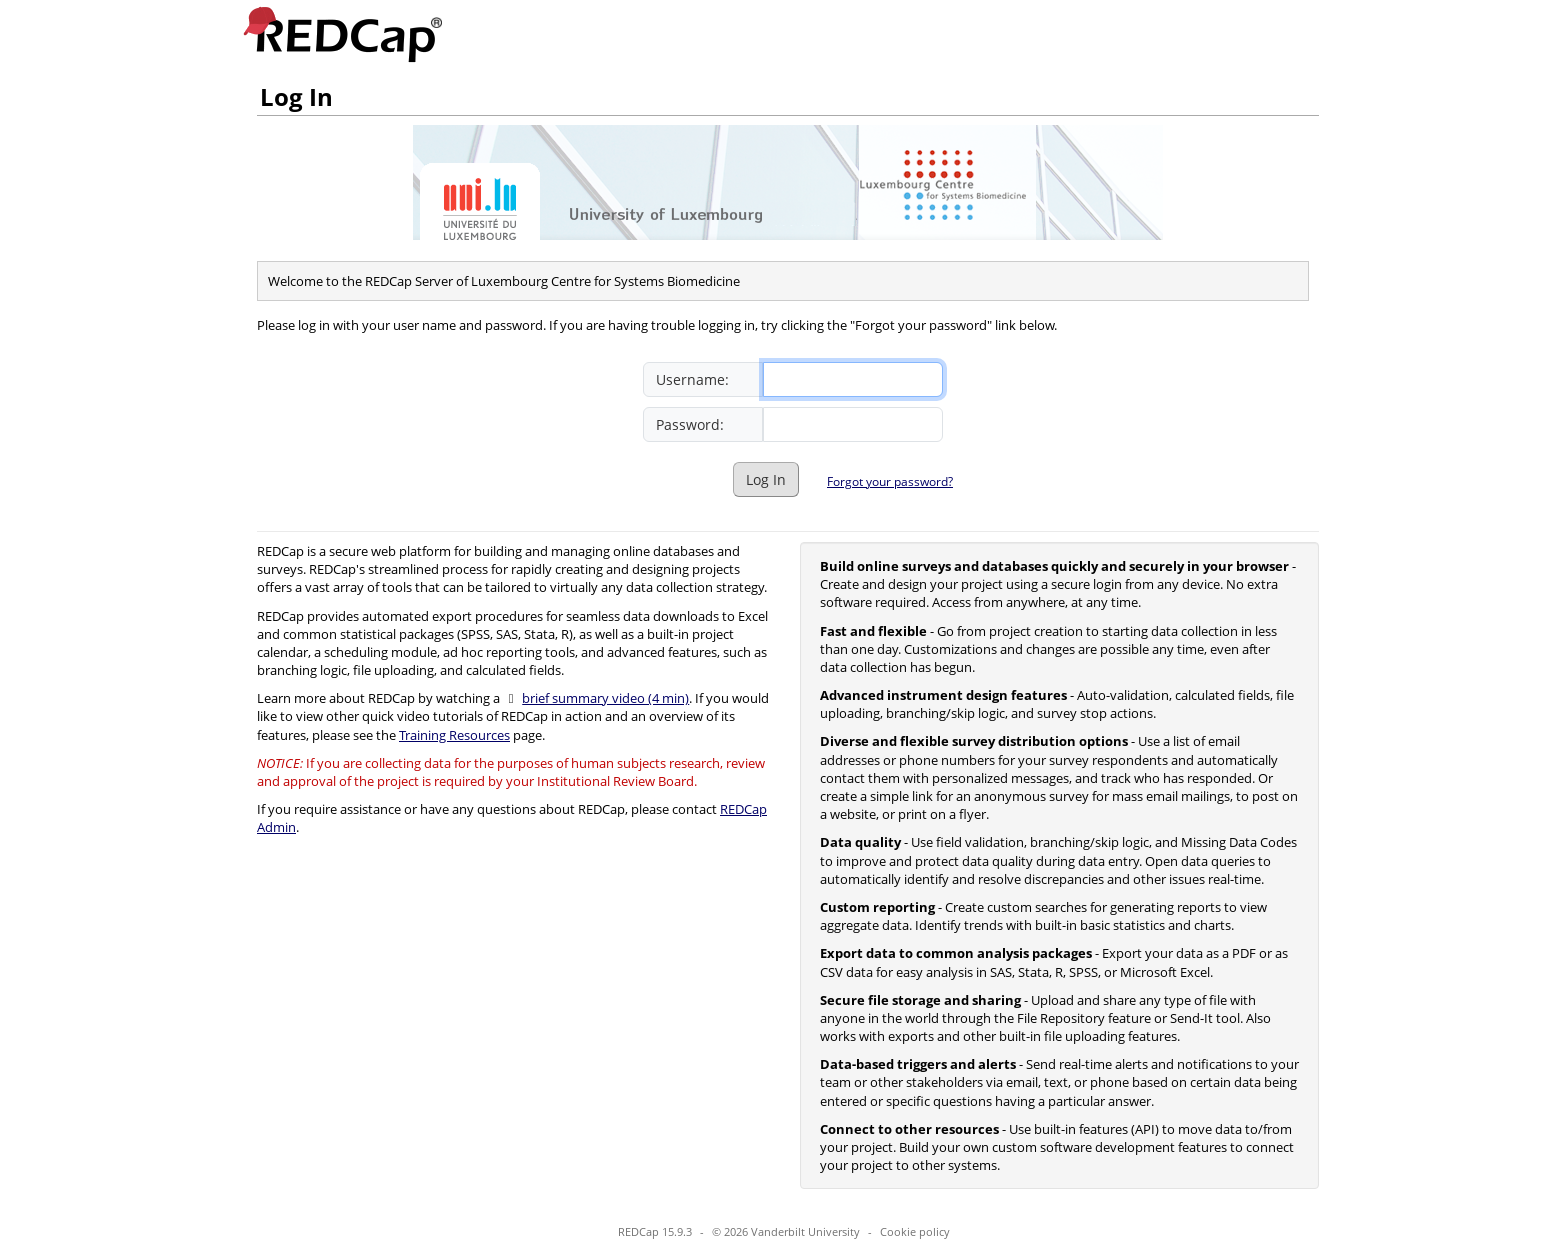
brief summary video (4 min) (605, 698)
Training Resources (454, 735)
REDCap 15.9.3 (655, 1231)
